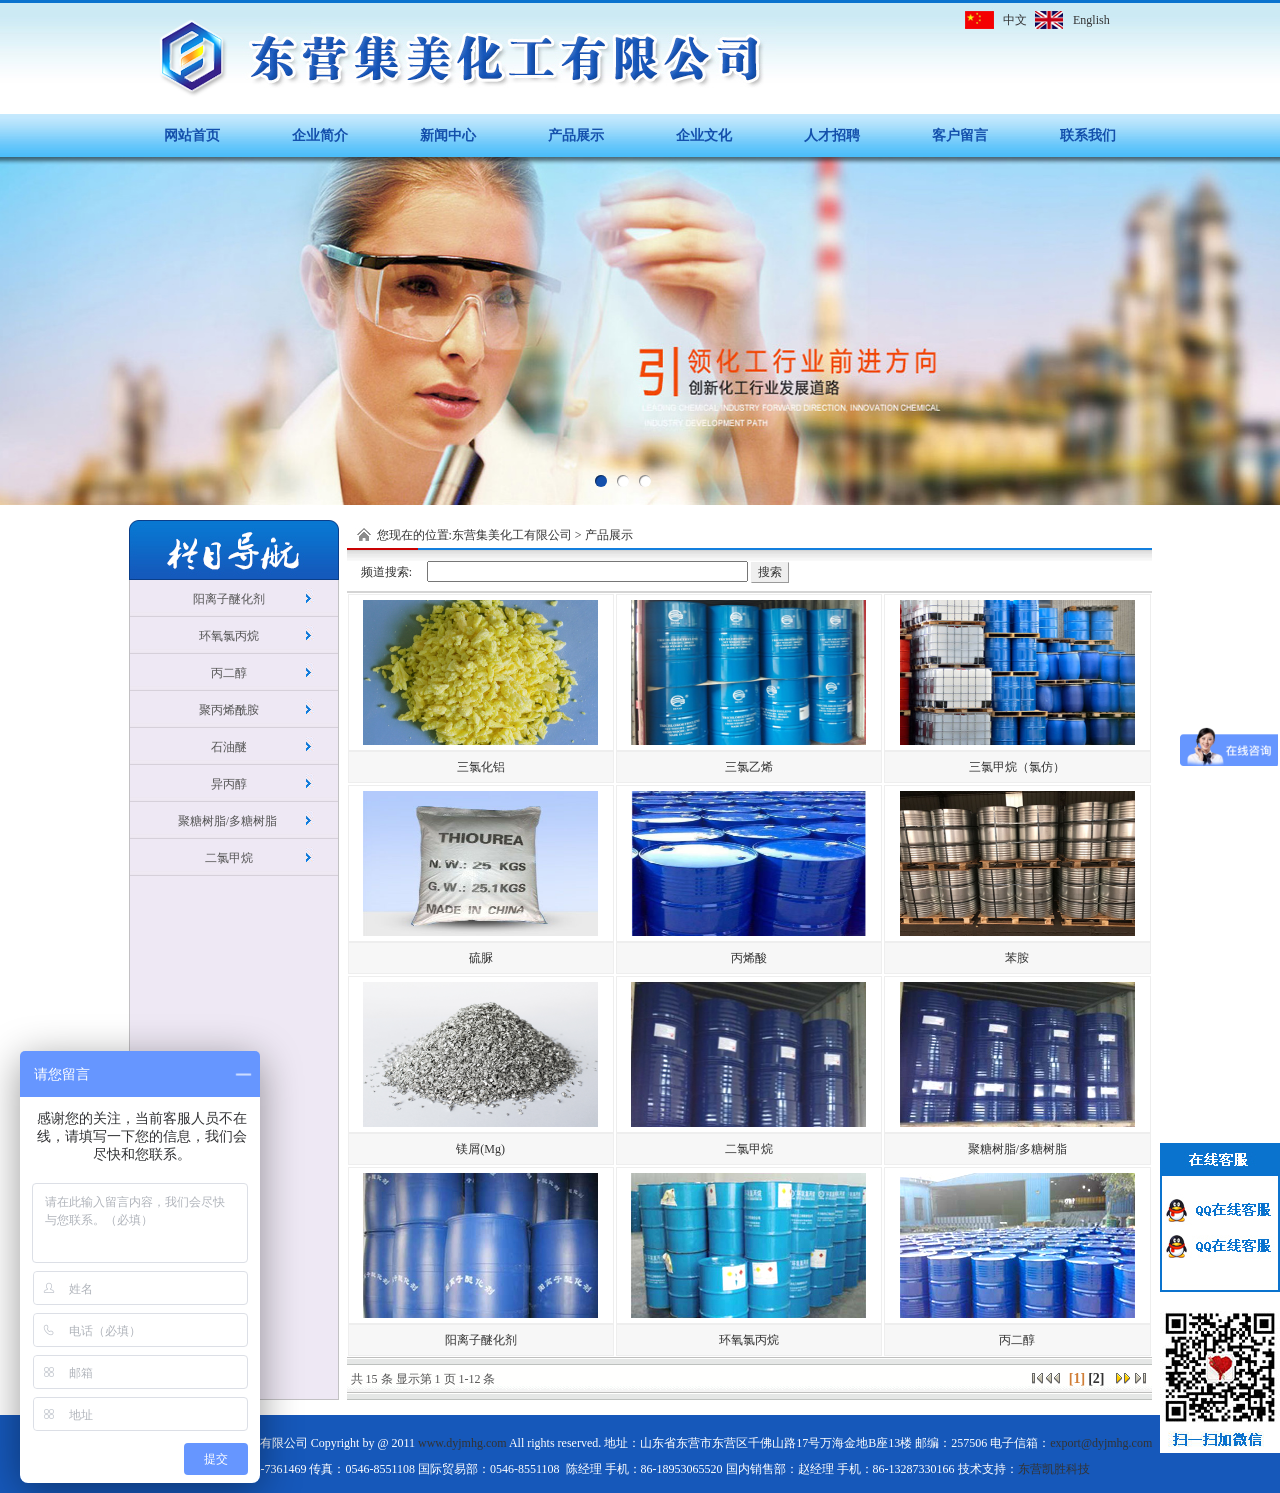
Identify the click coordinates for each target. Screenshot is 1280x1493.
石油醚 (229, 747)
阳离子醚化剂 (229, 599)
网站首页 (192, 135)
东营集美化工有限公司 (512, 535)
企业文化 (704, 135)
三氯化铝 (481, 767)
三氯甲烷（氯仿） (1017, 767)
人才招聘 (832, 135)
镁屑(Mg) (480, 1149)
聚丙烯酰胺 (229, 710)
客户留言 (960, 135)
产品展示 (576, 135)
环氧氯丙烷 (229, 636)
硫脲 (481, 958)
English (1091, 20)
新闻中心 (448, 135)
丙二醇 (229, 673)
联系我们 (1088, 135)
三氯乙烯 (749, 767)
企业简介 (320, 135)
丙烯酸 (749, 958)
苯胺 (1017, 958)
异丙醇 (229, 784)
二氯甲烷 (229, 858)
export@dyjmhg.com (1101, 1443)
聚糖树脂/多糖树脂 (229, 821)
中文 (1015, 20)
